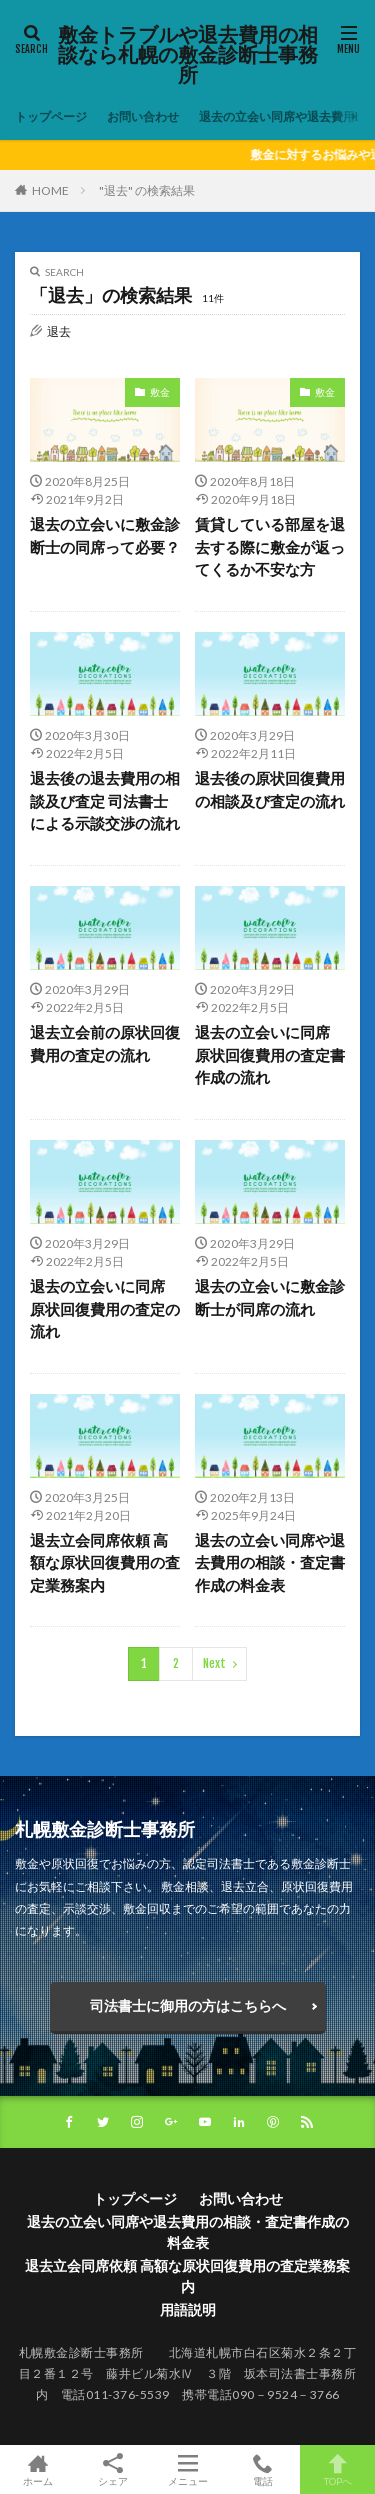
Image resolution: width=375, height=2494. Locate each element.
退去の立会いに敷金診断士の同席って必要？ (105, 535)
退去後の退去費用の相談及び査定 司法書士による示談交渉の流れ (105, 800)
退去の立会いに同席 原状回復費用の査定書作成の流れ (270, 1054)
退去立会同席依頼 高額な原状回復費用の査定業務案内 (105, 1562)
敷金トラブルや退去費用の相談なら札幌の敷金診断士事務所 (188, 55)
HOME (50, 190)
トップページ (51, 116)
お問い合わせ (143, 116)
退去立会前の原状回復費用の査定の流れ (105, 1043)
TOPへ (337, 2469)
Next (214, 1663)
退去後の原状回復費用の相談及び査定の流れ (270, 789)
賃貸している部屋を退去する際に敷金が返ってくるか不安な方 (270, 546)
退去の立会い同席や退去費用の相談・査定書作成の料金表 (270, 1562)
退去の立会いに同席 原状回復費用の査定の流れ (105, 1308)
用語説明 (188, 2309)
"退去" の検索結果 (147, 190)
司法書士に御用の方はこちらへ (188, 2005)
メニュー (187, 2469)
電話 (262, 2469)
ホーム (37, 2469)
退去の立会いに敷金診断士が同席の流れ (270, 1297)
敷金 (160, 392)
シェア (112, 2470)
